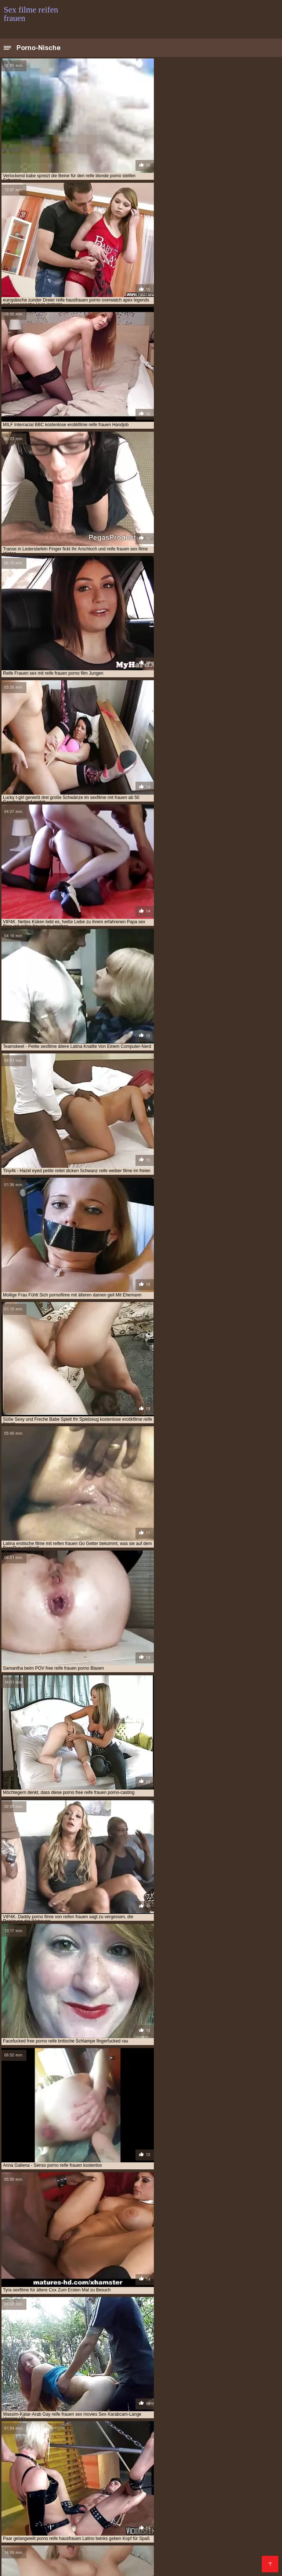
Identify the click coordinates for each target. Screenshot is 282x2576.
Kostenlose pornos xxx (67, 2469)
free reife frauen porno (219, 2404)
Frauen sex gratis (63, 2554)
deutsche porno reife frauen (205, 2396)
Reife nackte (243, 2489)
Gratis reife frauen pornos (146, 2530)
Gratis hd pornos (125, 2510)
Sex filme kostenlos (26, 2514)
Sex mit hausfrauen (86, 2526)
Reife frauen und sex (101, 2534)
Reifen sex (47, 2526)
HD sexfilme (187, 2477)
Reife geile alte (74, 2566)
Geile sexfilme (19, 2469)
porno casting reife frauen (89, 2433)
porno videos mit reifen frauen (163, 2441)
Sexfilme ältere (106, 2554)
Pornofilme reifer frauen (162, 2558)
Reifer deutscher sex (158, 2566)
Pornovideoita (71, 2481)
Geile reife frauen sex (119, 2546)
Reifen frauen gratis (64, 2546)
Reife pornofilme (137, 2518)
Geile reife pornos (70, 2562)
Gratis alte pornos (134, 2550)
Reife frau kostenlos (242, 2473)
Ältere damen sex (204, 2489)
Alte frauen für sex (43, 2542)
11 (153, 2332)
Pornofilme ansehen (181, 2506)
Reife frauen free (150, 2534)
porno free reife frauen (226, 2433)
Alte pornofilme (168, 2481)
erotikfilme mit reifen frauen (230, 2400)
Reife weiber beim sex (27, 2566)
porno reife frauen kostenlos (189, 2437)
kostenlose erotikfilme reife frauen (67, 2417)
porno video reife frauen (93, 2441)
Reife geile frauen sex (221, 2554)
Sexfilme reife (162, 2489)
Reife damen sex (243, 2469)
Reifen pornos (20, 2546)
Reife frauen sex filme (63, 2502)
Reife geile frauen (52, 2477)
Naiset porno (78, 2461)
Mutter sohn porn (203, 2510)
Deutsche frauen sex (49, 2497)
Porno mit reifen (169, 2546)
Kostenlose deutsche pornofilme (212, 2514)
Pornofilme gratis (99, 2477)
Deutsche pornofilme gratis (120, 2506)
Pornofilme (112, 2461)
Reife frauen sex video (119, 2481)
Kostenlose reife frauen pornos (90, 2514)
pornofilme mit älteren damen (99, 2445)
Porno (212, 2469)
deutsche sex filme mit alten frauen (149, 2400)
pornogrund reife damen (173, 2449)
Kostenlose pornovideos (159, 2461)
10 (145, 2332)
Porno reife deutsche (154, 2497)
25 (171, 2332)
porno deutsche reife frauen (159, 2433)
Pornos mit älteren (201, 2542)
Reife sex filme (91, 2550)
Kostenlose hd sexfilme (30, 2510)
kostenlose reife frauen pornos (187, 2425)
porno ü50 (47, 2441)
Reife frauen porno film (178, 2562)
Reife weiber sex (242, 2518)
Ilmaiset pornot (81, 2510)
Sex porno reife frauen (238, 2562)
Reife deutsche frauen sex (187, 2493)
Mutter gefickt (72, 2473)
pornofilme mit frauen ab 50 (172, 2445)
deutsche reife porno (78, 2400)
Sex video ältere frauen (230, 2550)
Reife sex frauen (133, 2493)
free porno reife (105, 2404)
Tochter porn (174, 2526)
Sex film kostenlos (187, 2465)
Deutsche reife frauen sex (184, 2502)
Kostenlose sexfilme (27, 2481)
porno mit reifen (81, 2437)
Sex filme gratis (248, 2510)
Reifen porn (252, 2485)
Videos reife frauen (242, 2530)
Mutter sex (163, 2510)
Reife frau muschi (49, 2550)
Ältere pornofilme (25, 2506)
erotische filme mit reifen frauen (42, 2404)
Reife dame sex (245, 2542)
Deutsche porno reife (121, 2562)
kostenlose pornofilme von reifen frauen (185, 2421)
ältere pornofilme (102, 2396)
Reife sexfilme (111, 2473)
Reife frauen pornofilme (173, 2485)
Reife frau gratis (153, 2542)
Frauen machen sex (59, 2558)
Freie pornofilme (225, 2477)
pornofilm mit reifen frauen (236, 2441)
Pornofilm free (151, 2514)
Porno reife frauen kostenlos (38, 2534)
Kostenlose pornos (90, 2518)
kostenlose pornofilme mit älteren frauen (164, 2417)
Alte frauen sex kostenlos (160, 2554)
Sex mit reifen (66, 2465)
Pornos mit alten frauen (220, 2481)
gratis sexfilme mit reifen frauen (63, 2413)
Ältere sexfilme (57, 2538)
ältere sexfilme (148, 2396)
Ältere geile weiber (164, 2538)
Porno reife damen (231, 2506)
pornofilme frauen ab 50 (31, 2445)
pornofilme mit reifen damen (46, 2449)
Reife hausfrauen (179, 2469)
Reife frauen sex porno (224, 2558)
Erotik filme (34, 2530)
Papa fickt (15, 2477)
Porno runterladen (26, 2473)
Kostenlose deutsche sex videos (124, 2465)
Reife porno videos (147, 2477)
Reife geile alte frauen (30, 2461)
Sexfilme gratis (92, 2493)
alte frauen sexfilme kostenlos (39, 2396)
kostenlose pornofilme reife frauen (91, 2421)
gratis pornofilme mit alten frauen (72, 2408)
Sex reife (195, 2497)
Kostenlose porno (191, 2473)
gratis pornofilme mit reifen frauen (160, 2408)
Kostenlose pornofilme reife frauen (45, 2489)
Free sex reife (113, 2566)
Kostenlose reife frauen (121, 2502)
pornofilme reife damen (112, 2449)
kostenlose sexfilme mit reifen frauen (186, 2429)
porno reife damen (127, 2437)
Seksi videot (49, 2518)
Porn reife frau (194, 2534)
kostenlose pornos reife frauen (108, 2425)
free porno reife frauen (157, 2404)
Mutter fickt (67, 2506)
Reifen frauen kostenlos (190, 2518)
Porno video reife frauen (100, 2542)
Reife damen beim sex (101, 2497)
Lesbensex (128, 2485)
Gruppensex (220, 2485)
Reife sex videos (179, 2550)
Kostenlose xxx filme (217, 2461)
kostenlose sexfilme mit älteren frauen (91, 2429)
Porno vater (48, 2485)
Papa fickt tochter (89, 2485)
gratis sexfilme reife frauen (139, 2413)
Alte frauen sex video (116, 2489)
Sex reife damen (235, 2534)
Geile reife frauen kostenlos (36, 2493)
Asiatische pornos (107, 2558)
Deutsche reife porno (238, 2465)
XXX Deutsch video (216, 2526)
